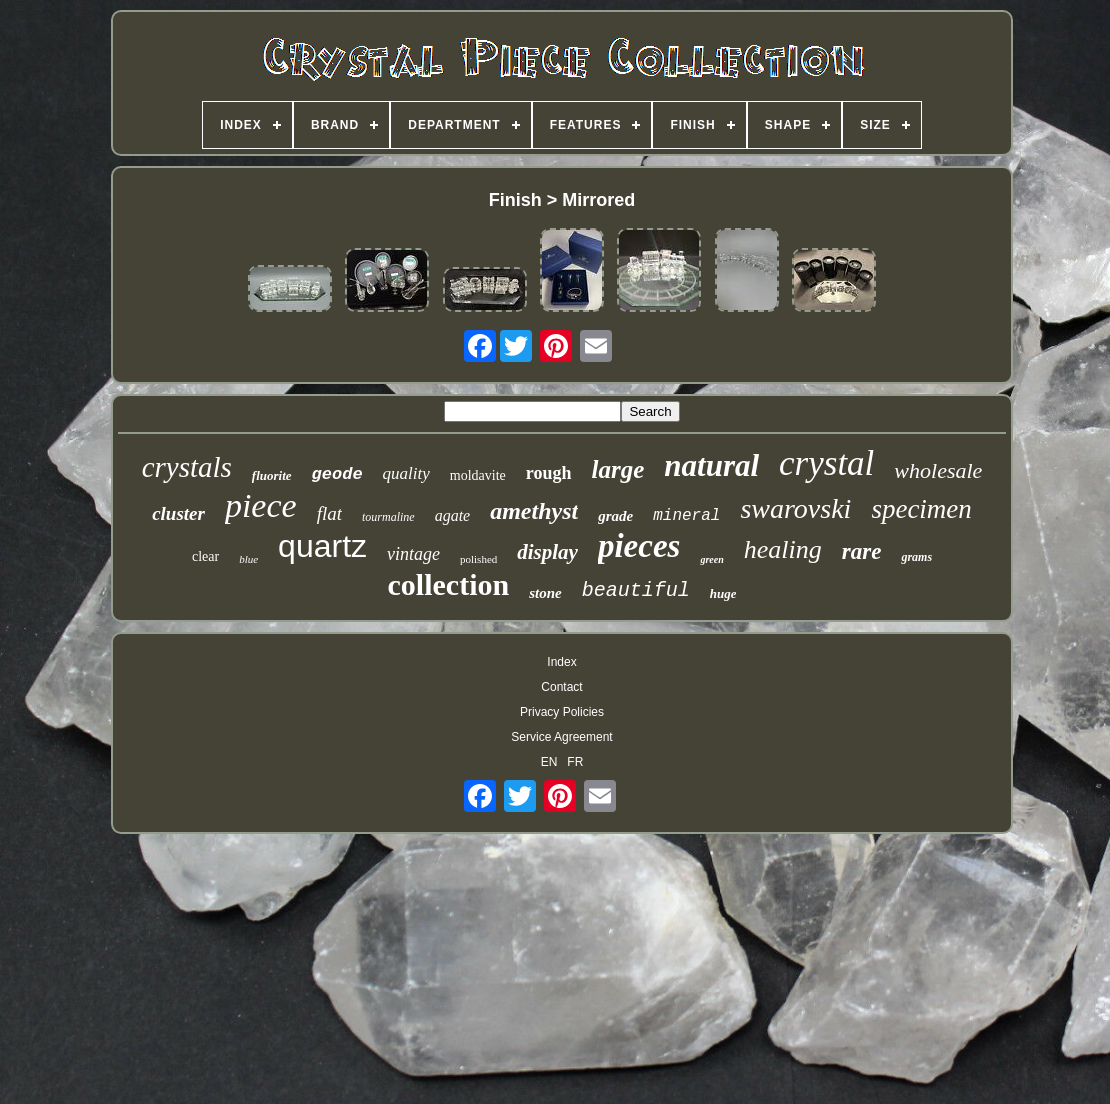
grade (615, 516)
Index (561, 662)
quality (406, 473)
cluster (178, 513)
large (618, 469)
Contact (561, 687)
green (711, 559)
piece (261, 505)
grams (916, 557)
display (547, 552)
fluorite (272, 475)
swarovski (795, 508)
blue (248, 559)
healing (783, 549)
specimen (921, 509)
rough (549, 473)
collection (449, 584)
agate (453, 515)
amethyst (534, 511)
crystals (187, 467)
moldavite (478, 475)
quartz (322, 546)
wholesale (938, 470)
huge (723, 593)
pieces (639, 546)
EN (549, 762)
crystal (826, 463)
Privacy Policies (562, 712)
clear (205, 556)
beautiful (636, 590)
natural (711, 465)
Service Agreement (561, 737)
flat (329, 513)
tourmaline (388, 517)
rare (862, 551)
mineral (686, 516)
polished (478, 559)
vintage (413, 554)
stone (545, 593)
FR (575, 762)
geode (337, 474)
